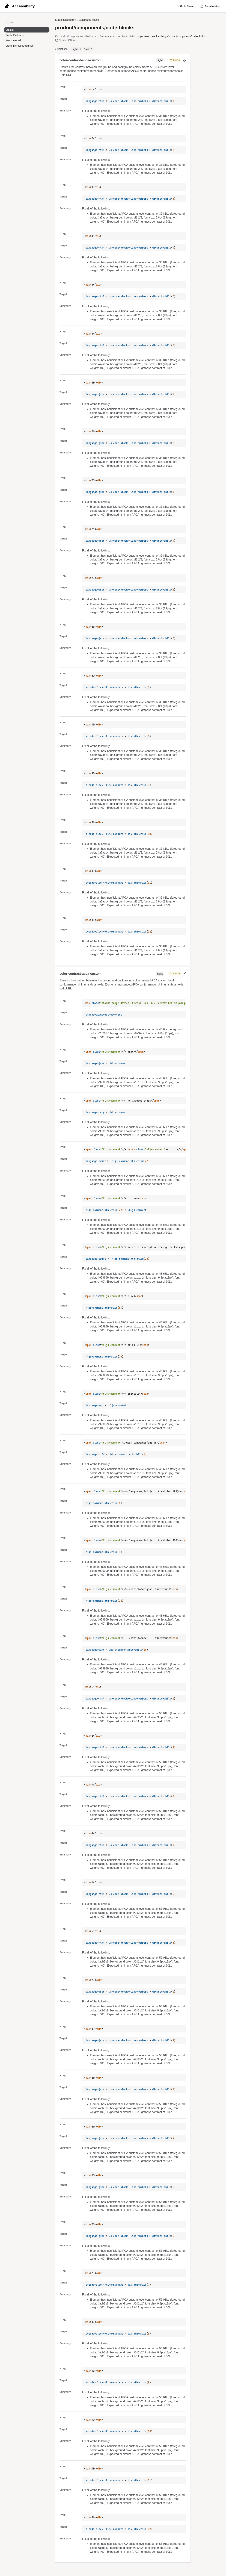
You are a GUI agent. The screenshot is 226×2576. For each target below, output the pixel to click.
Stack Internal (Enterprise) (20, 45)
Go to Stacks (185, 6)
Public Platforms (14, 35)
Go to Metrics (209, 6)
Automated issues (89, 19)
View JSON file (65, 40)
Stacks (10, 29)
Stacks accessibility (65, 19)
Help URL (66, 74)
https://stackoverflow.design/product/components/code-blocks (171, 36)
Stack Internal (13, 40)
